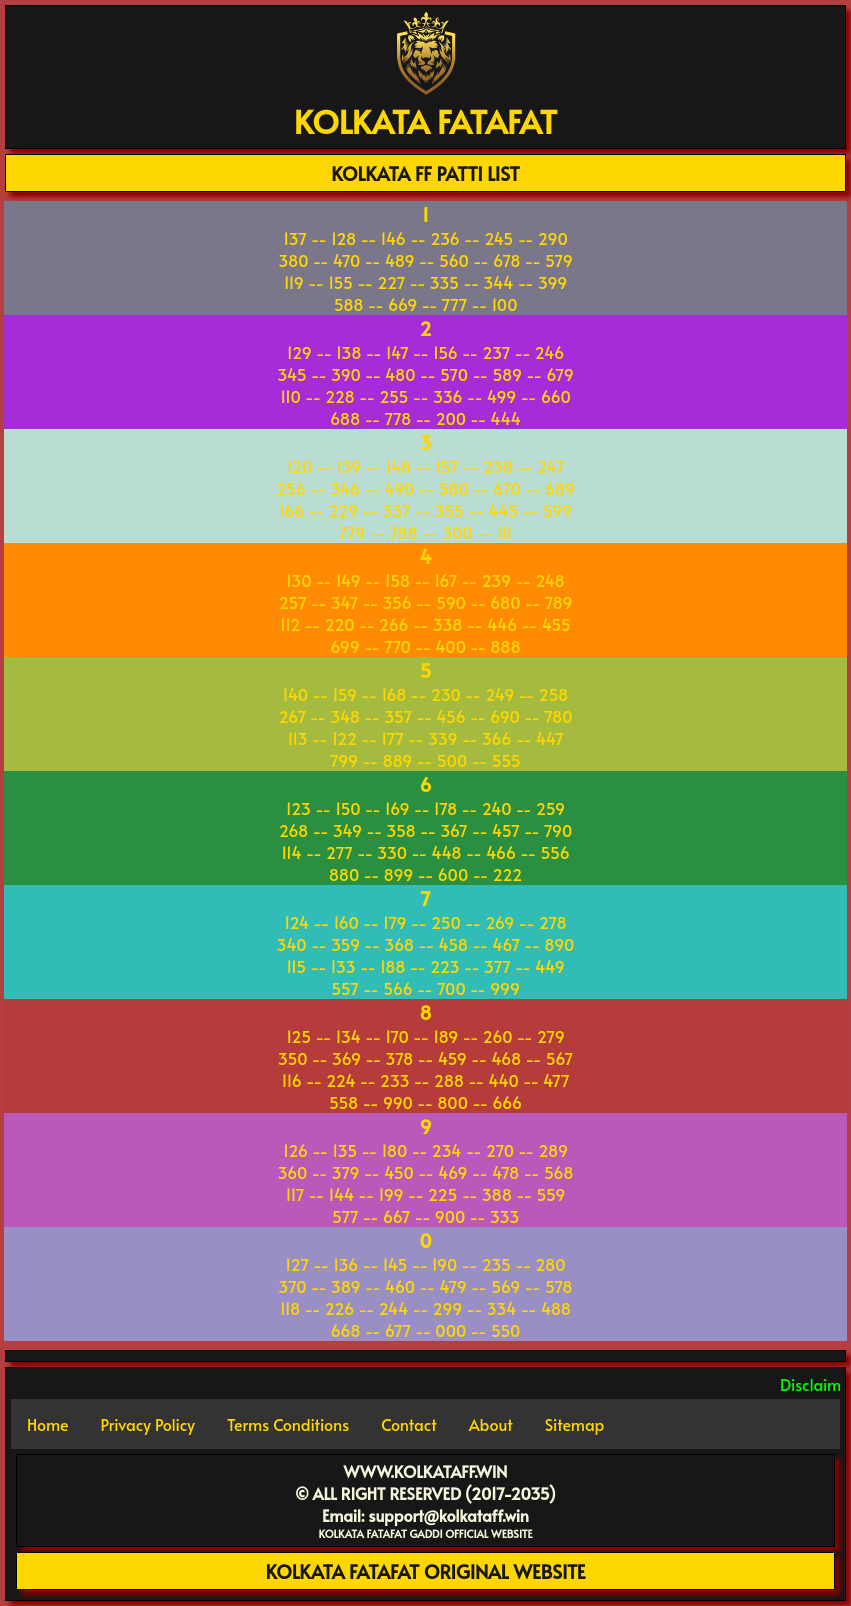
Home (48, 1424)
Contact (408, 1424)
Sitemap (574, 1424)
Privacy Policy (148, 1424)
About (491, 1424)
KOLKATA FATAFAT (425, 121)
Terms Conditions (288, 1424)
